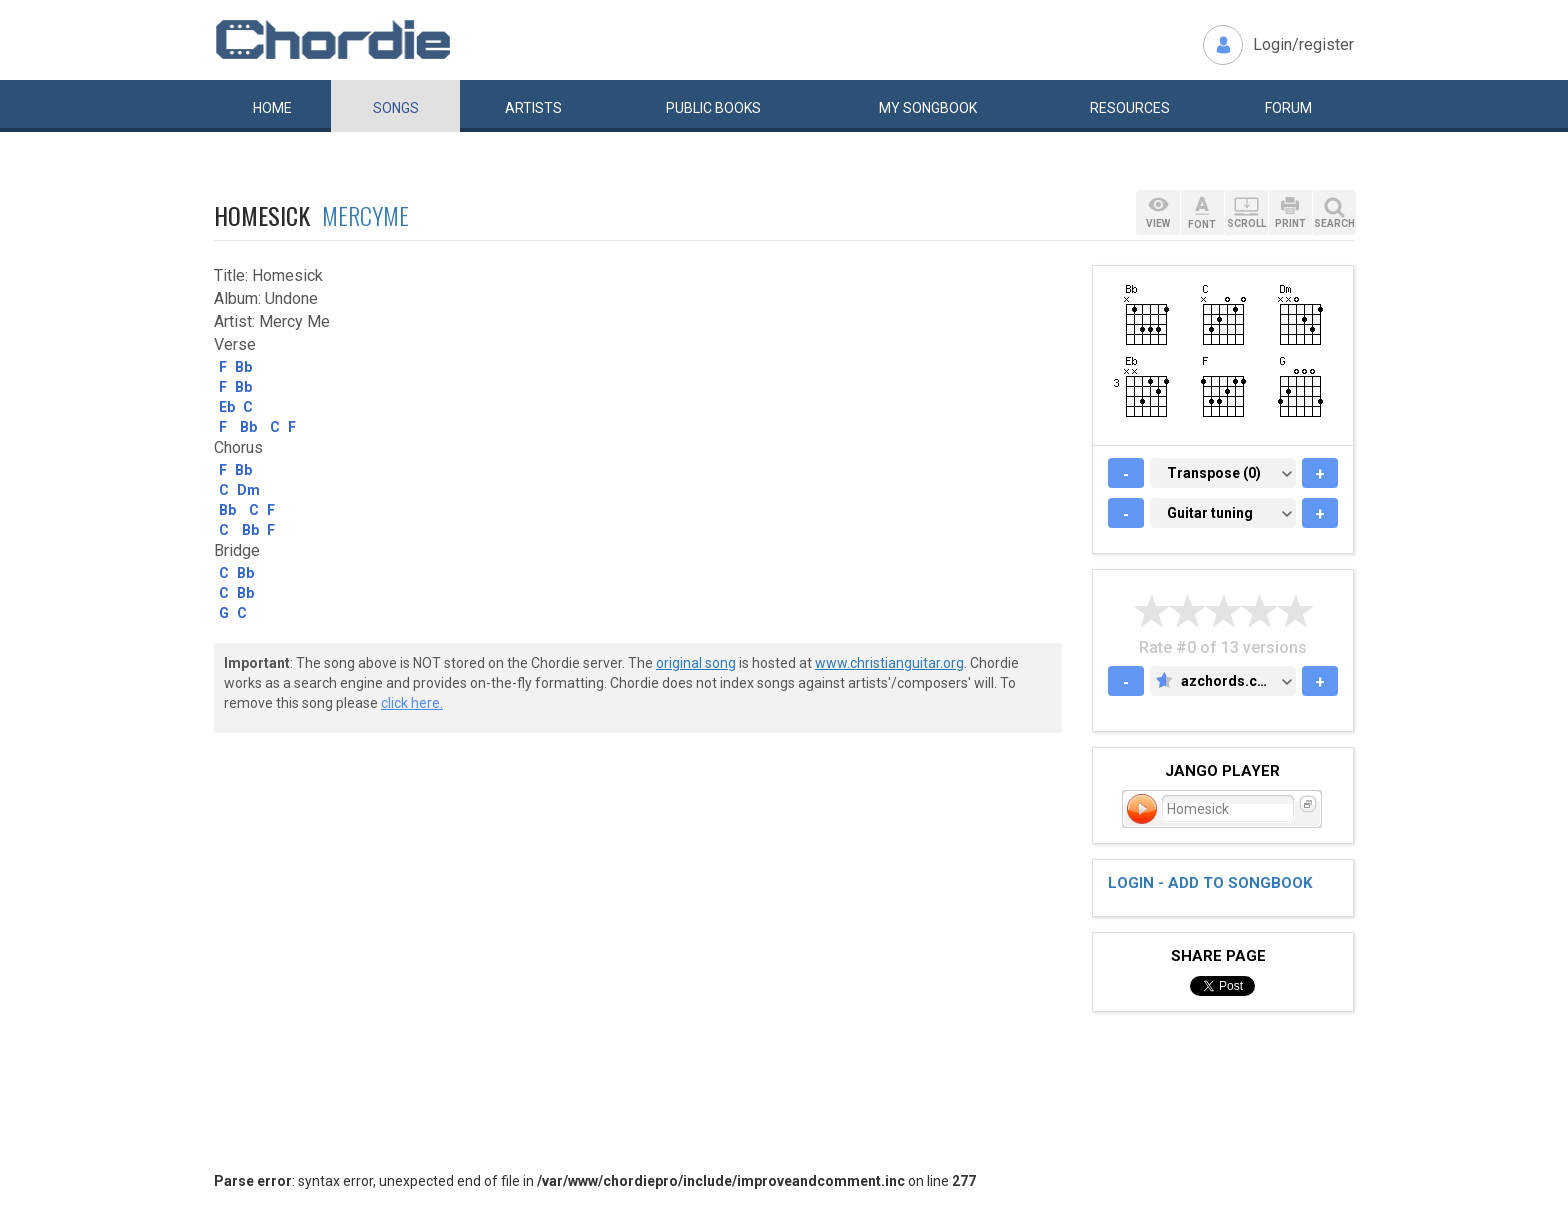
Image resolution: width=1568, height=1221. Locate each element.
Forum (1288, 108)
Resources (1130, 108)
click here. (412, 703)
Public (713, 108)
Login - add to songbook (1210, 883)
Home (272, 108)
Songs (396, 108)
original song (696, 663)
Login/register (1303, 44)
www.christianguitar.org (889, 663)
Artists (533, 108)
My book (928, 108)
